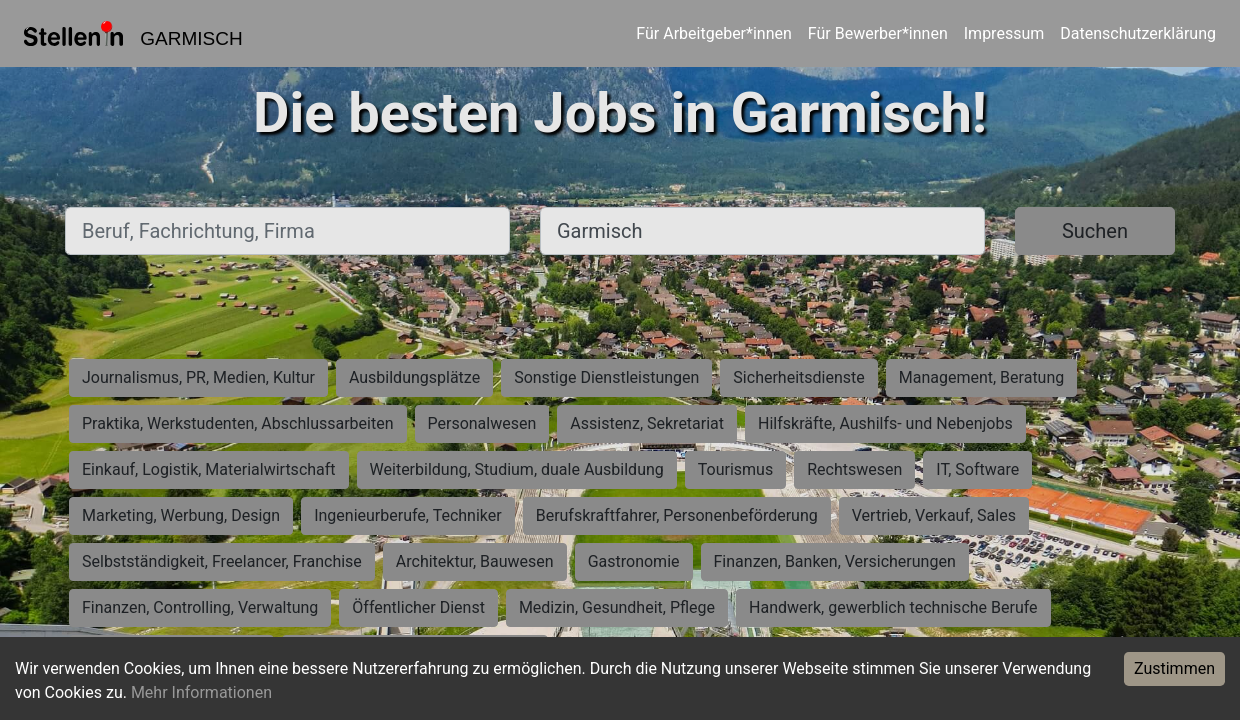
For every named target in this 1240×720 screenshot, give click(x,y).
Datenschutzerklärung (1138, 33)
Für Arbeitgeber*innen (713, 33)
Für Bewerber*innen (878, 33)
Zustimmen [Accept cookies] (1174, 668)
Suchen (1095, 231)
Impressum (1004, 33)
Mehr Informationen (201, 692)
